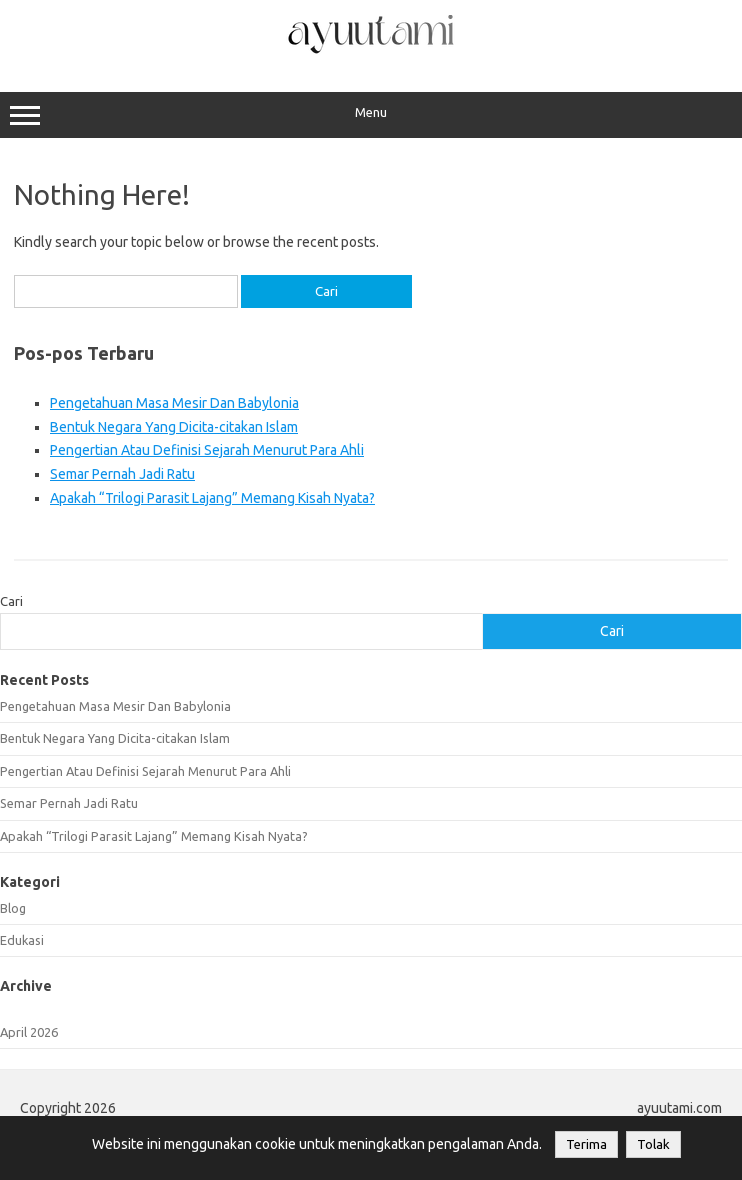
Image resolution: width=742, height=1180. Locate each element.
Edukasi (22, 940)
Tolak (653, 1144)
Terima (586, 1144)
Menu (371, 115)
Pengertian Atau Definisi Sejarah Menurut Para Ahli (207, 450)
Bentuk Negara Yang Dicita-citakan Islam (174, 427)
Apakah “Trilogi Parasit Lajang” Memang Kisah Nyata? (212, 498)
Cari (11, 601)
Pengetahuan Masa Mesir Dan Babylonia (174, 403)
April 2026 (29, 1032)
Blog (13, 908)
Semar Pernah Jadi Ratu (122, 474)
